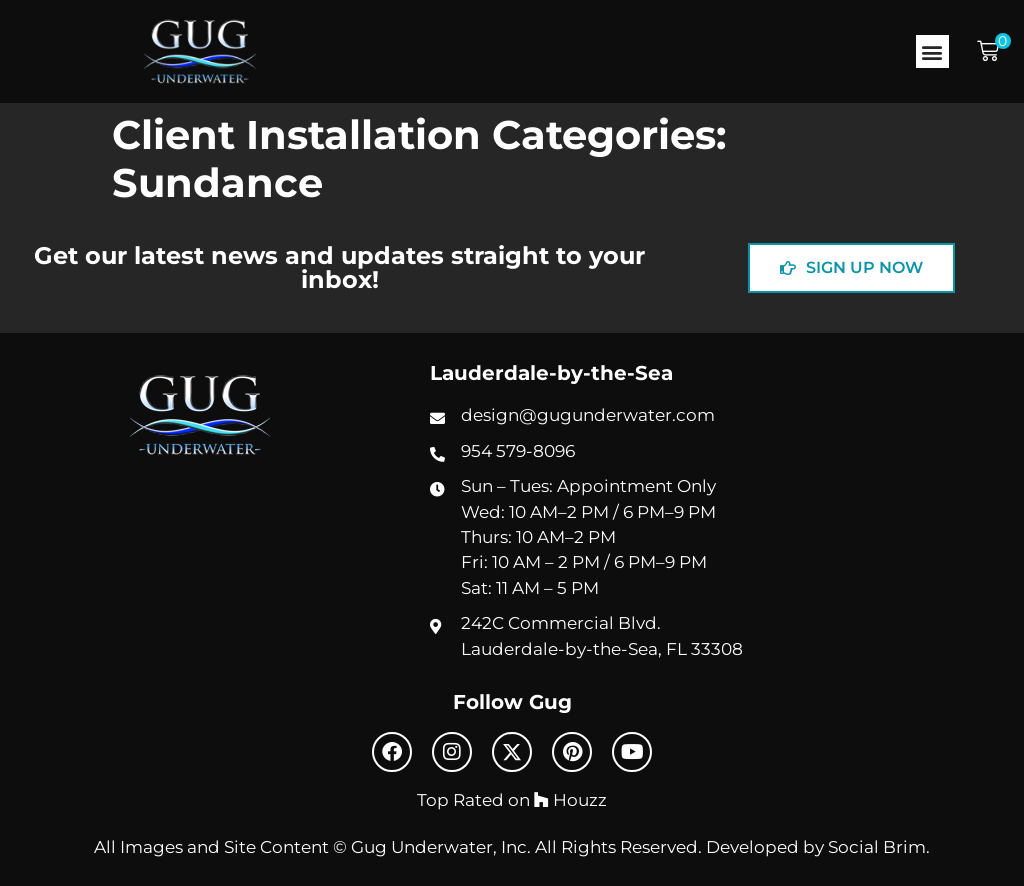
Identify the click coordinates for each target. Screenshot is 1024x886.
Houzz (570, 800)
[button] (932, 51)
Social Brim (877, 847)
